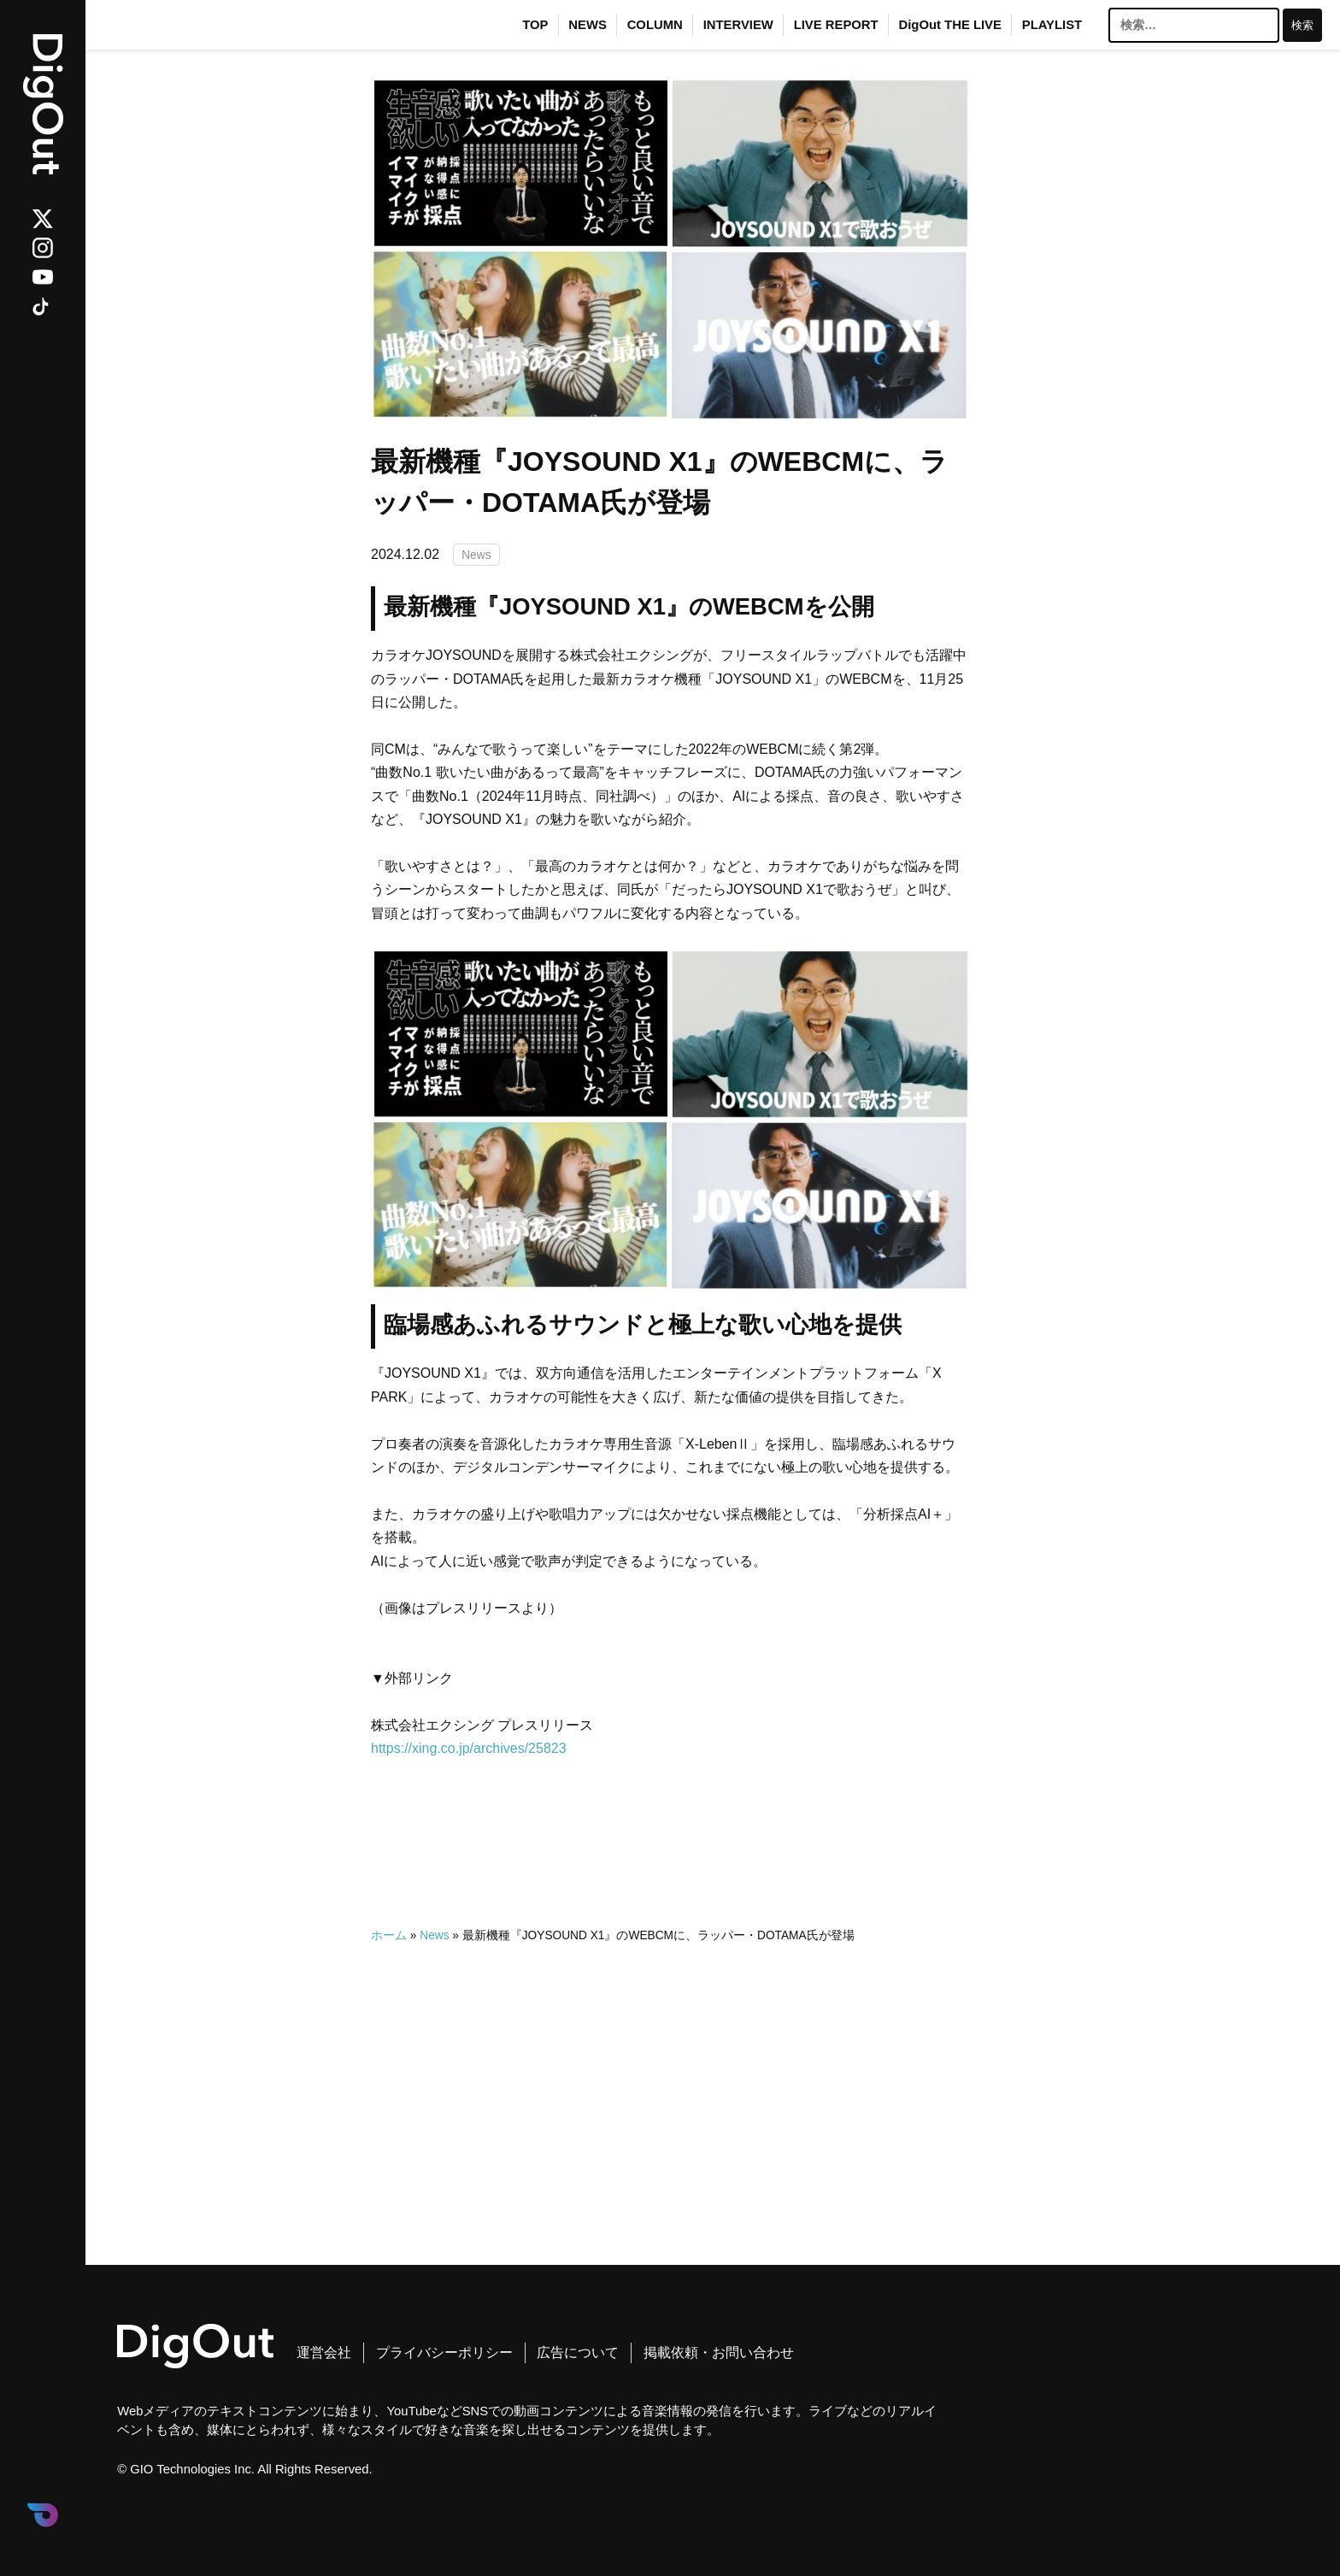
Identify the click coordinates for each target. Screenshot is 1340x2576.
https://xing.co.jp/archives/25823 (469, 1748)
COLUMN (655, 25)
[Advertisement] (670, 2067)
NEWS (587, 25)
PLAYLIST (1052, 25)
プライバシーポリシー (444, 2352)
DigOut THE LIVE (950, 25)
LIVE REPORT (836, 25)
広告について (578, 2352)
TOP (535, 25)
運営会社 (324, 2352)
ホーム (389, 1935)
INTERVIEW (738, 25)
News (476, 554)
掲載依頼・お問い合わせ (719, 2352)
